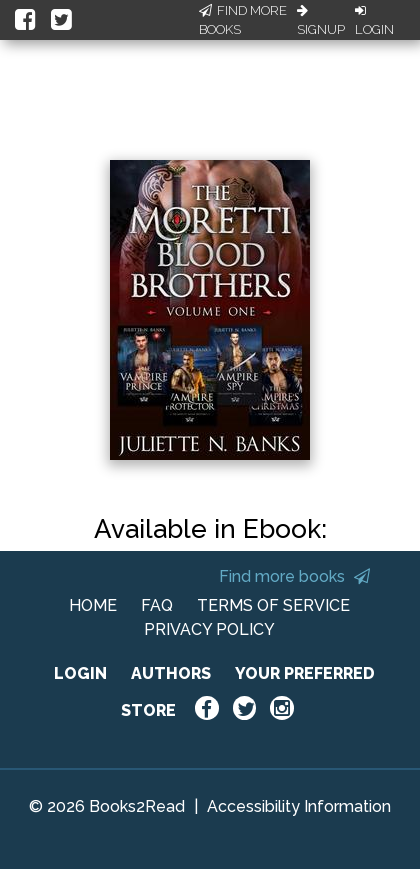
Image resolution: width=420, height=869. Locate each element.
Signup (321, 21)
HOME (93, 605)
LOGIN (80, 673)
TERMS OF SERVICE (273, 605)
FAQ (157, 605)
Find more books (294, 576)
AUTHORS (171, 673)
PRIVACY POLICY (209, 629)
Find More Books (243, 20)
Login (374, 21)
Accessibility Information (299, 806)
